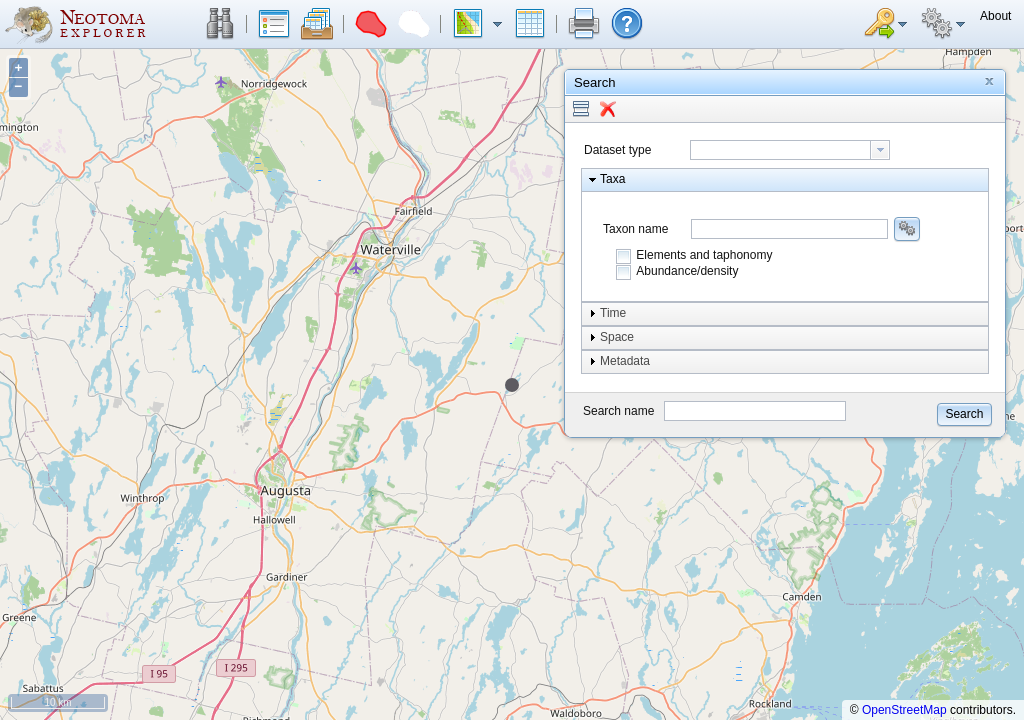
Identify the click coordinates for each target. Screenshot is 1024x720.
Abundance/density (687, 271)
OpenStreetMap (904, 710)
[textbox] (780, 150)
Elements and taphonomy (704, 255)
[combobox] (790, 150)
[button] (220, 24)
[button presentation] (880, 150)
